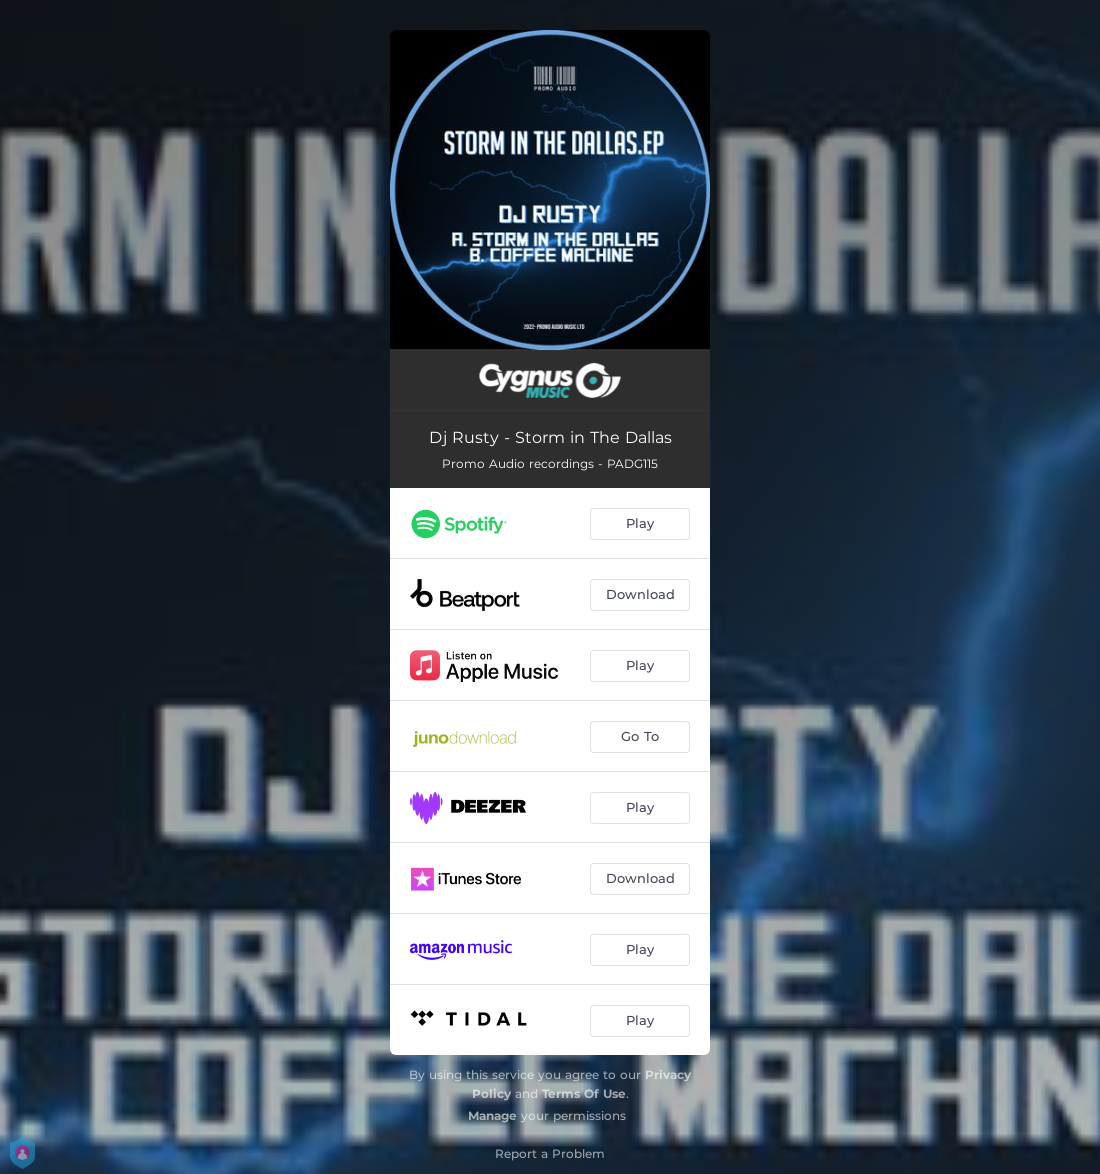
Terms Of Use (584, 1093)
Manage (492, 1115)
